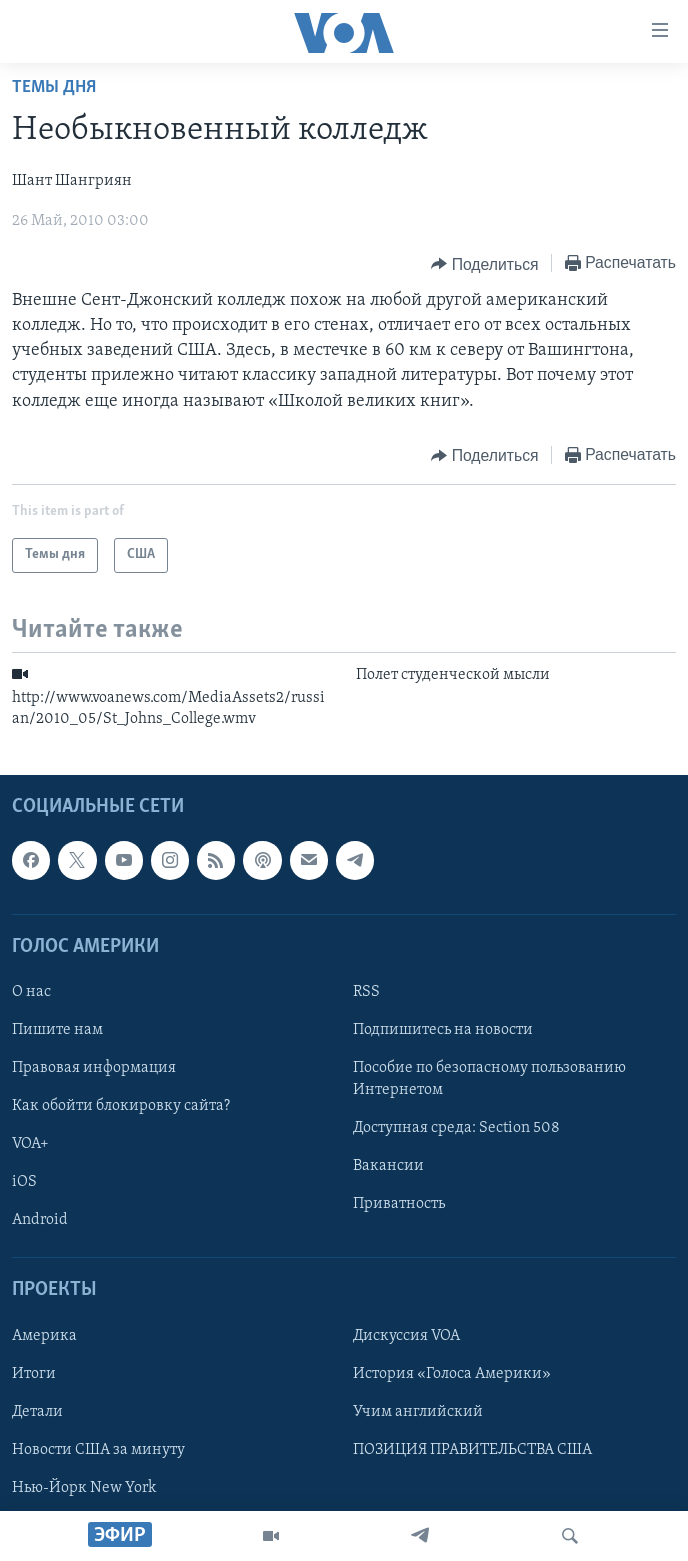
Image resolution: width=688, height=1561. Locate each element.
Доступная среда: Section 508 (456, 1128)
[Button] (484, 264)
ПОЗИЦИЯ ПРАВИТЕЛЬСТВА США (472, 1450)
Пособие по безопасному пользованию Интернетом (489, 1079)
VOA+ (30, 1144)
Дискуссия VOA (406, 1336)
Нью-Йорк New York (84, 1488)
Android (40, 1220)
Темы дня (54, 87)
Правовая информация (94, 1068)
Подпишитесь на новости (443, 1030)
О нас (31, 992)
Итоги (34, 1374)
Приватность (399, 1204)
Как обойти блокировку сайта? (121, 1106)
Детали (37, 1412)
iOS (24, 1182)
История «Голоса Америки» (452, 1374)
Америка (44, 1336)
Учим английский (418, 1412)
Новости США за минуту (98, 1450)
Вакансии (388, 1166)
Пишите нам (57, 1030)
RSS (366, 992)
